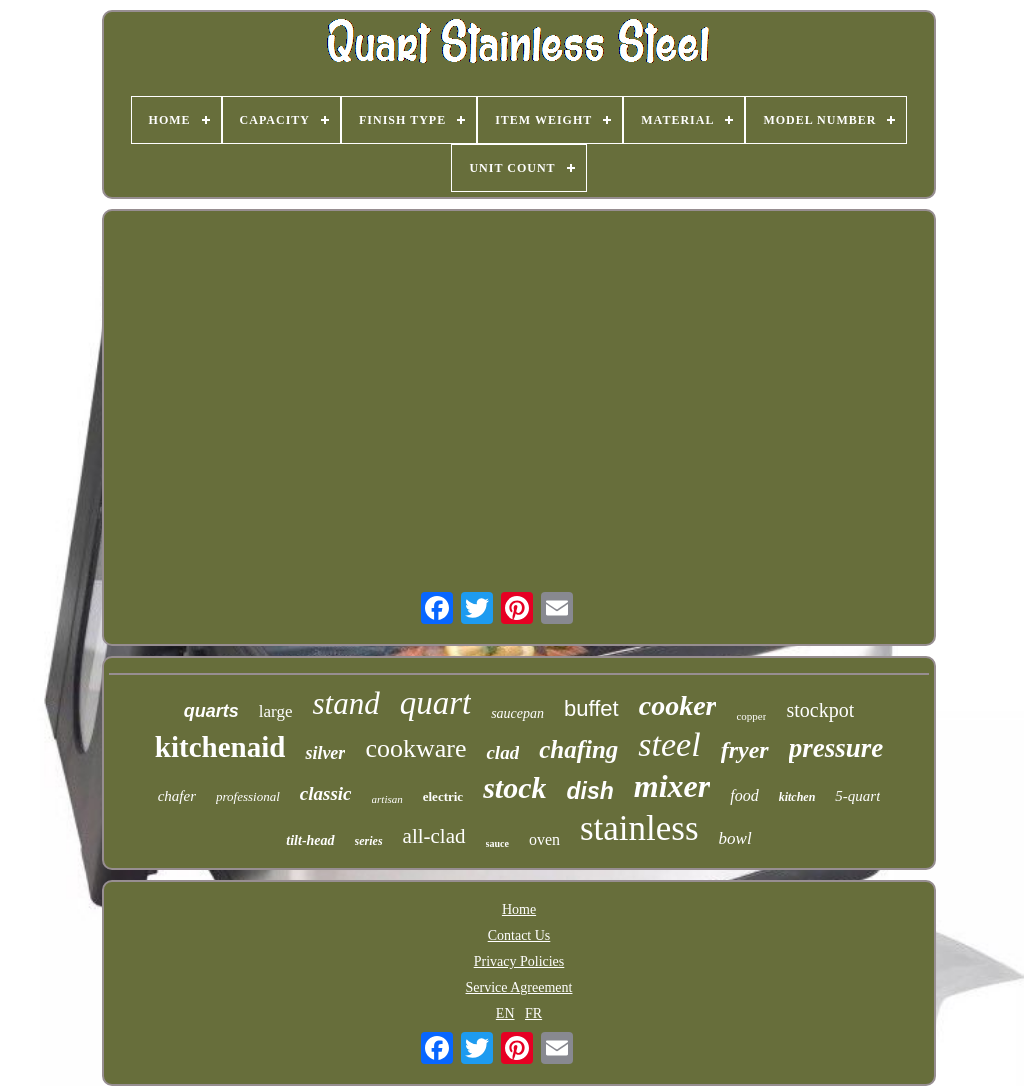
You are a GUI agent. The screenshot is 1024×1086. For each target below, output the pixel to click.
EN (505, 1013)
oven (544, 839)
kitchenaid (220, 747)
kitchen (797, 797)
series (369, 841)
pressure (836, 748)
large (276, 711)
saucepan (517, 713)
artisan (387, 799)
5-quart (857, 796)
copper (751, 716)
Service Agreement (519, 987)
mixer (672, 786)
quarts (211, 711)
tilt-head (310, 840)
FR (533, 1013)
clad (502, 752)
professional (248, 796)
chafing (578, 749)
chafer (177, 796)
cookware (415, 748)
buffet (591, 708)
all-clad (434, 836)
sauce (497, 843)
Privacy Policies (519, 961)
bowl (735, 838)
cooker (678, 705)
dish (589, 791)
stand (345, 703)
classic (326, 793)
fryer (745, 750)
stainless (639, 828)
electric (443, 796)
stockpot (820, 710)
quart (436, 703)
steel (669, 744)
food (744, 795)
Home (519, 909)
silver (325, 753)
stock (514, 787)
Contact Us (519, 935)
